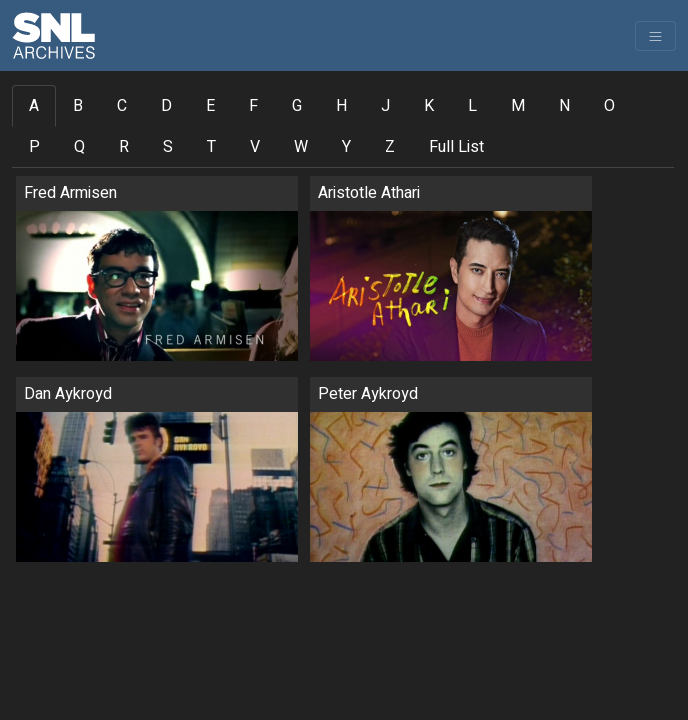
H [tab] (341, 106)
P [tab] (34, 147)
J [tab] (385, 106)
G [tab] (297, 106)
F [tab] (253, 106)
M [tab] (518, 106)
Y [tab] (346, 147)
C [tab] (122, 106)
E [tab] (210, 106)
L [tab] (472, 106)
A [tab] (34, 106)
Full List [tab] (456, 147)
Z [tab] (390, 147)
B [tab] (78, 106)
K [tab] (429, 106)
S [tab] (168, 147)
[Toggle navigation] (655, 36)
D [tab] (166, 106)
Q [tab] (79, 147)
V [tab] (255, 147)
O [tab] (609, 106)
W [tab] (301, 147)
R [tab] (124, 147)
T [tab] (211, 147)
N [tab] (564, 106)
